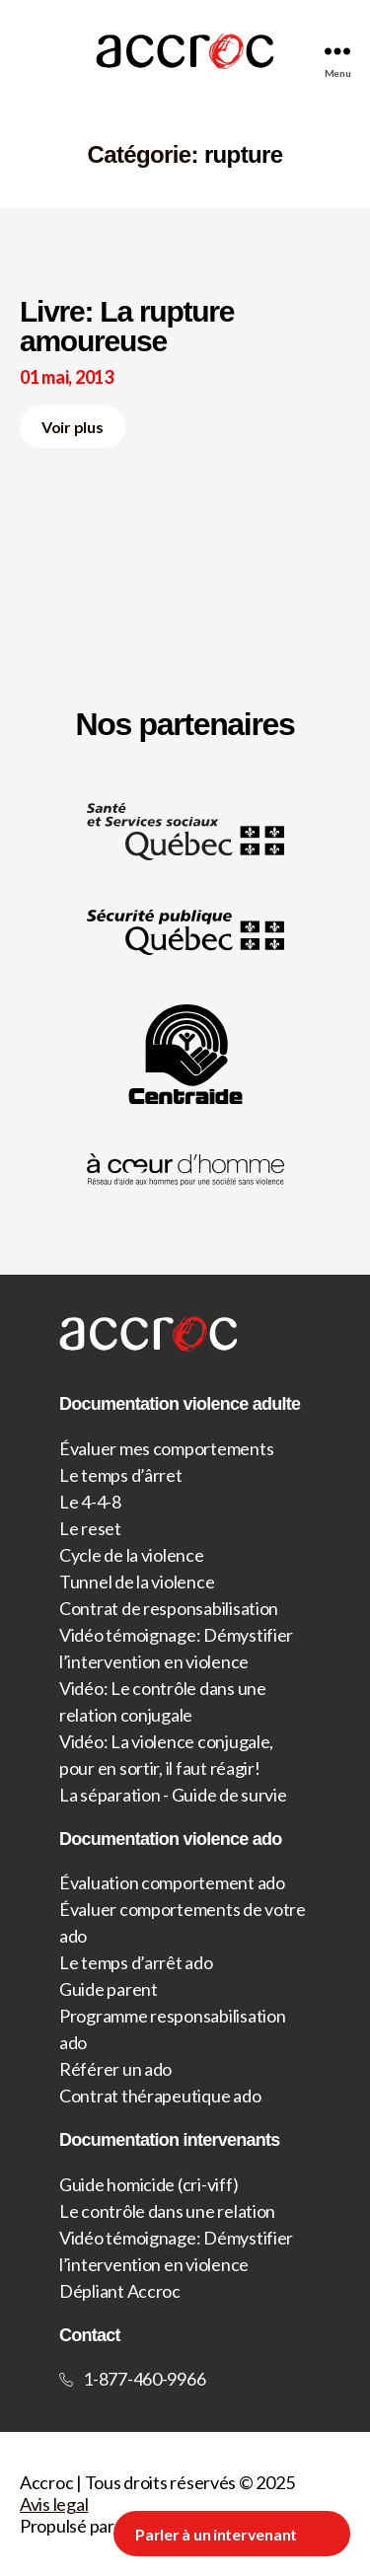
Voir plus (72, 426)
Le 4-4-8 (90, 1501)
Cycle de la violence (131, 1555)
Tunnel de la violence (136, 1581)
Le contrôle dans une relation (167, 2211)
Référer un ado (115, 2069)
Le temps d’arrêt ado (136, 1962)
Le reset (90, 1528)
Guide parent (108, 1989)
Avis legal (54, 2504)
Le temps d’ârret (121, 1475)
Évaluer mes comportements (166, 1448)
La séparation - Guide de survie (173, 1794)
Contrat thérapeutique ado (159, 2095)
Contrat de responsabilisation (168, 1608)
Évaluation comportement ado (172, 1882)
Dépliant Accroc (120, 2291)
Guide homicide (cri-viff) (148, 2184)
